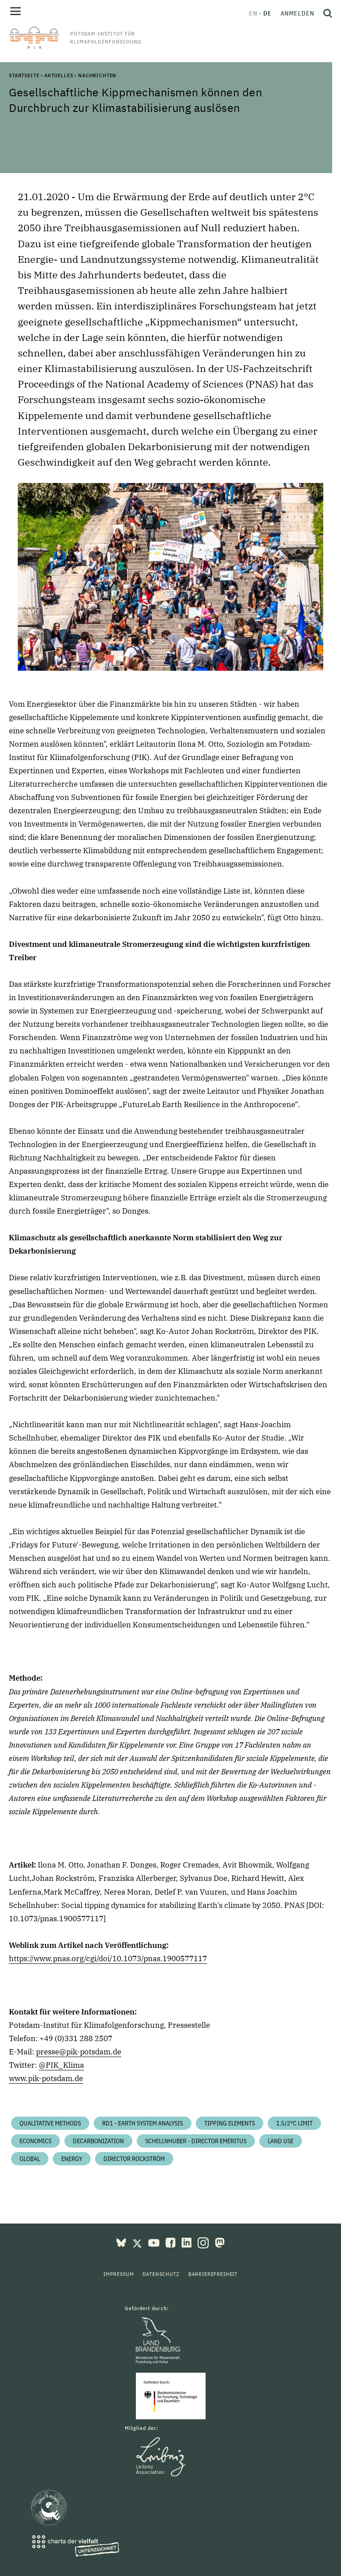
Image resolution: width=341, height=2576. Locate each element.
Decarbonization (98, 2141)
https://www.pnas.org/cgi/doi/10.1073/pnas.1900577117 (108, 1958)
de (267, 13)
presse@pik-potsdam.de (78, 2052)
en (253, 13)
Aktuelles (58, 75)
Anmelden (297, 13)
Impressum (118, 2274)
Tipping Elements (229, 2123)
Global (30, 2159)
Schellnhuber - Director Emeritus (195, 2141)
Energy (71, 2159)
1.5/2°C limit (294, 2123)
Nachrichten (97, 75)
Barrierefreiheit (213, 2274)
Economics (36, 2141)
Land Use (280, 2141)
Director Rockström (134, 2159)
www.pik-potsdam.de (46, 2078)
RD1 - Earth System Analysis (142, 2123)
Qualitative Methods (50, 2123)
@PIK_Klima (61, 2065)
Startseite (24, 75)
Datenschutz (161, 2274)
